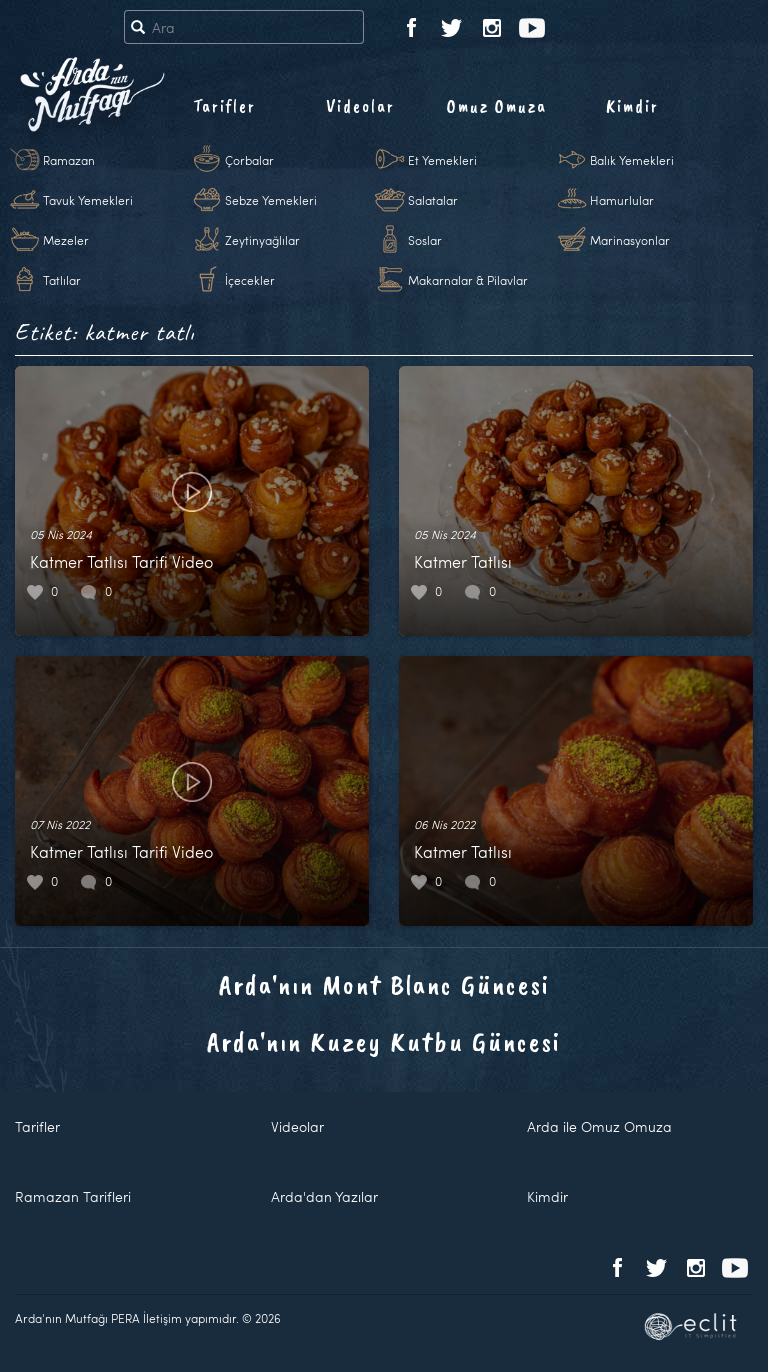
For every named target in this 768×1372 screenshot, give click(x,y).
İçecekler (250, 280)
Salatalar (433, 200)
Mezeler (66, 240)
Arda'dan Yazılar (324, 1196)
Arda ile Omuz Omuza (599, 1126)
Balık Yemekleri (632, 160)
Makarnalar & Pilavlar (468, 280)
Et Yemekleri (442, 160)
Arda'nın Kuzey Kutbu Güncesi (384, 1041)
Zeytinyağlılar (262, 240)
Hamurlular (622, 200)
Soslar (425, 240)
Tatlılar (62, 280)
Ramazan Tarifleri (73, 1196)
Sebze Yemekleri (271, 200)
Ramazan (69, 160)
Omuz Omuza (497, 106)
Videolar (360, 106)
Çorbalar (249, 160)
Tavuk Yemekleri (88, 200)
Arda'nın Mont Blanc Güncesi (384, 984)
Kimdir (632, 106)
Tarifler (224, 106)
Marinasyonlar (630, 240)
